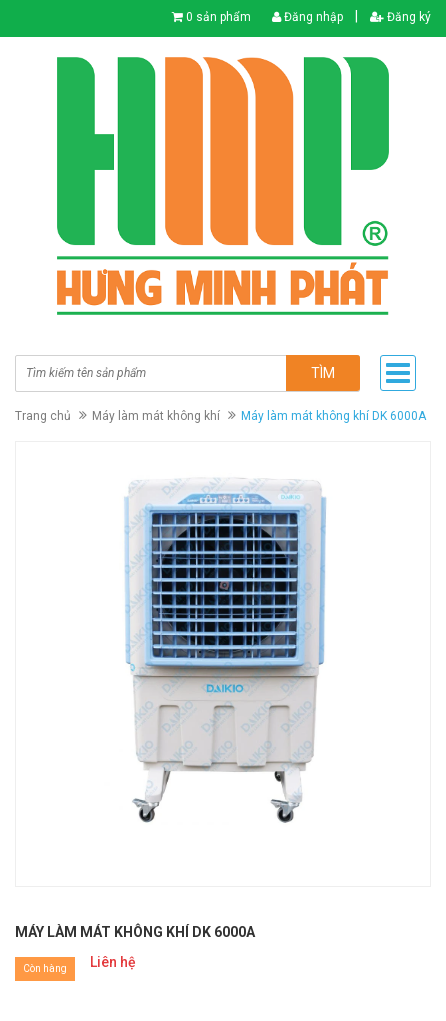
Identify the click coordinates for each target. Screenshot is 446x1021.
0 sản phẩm (218, 17)
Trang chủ (43, 416)
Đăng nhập (307, 17)
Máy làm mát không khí (156, 416)
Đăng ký (400, 17)
